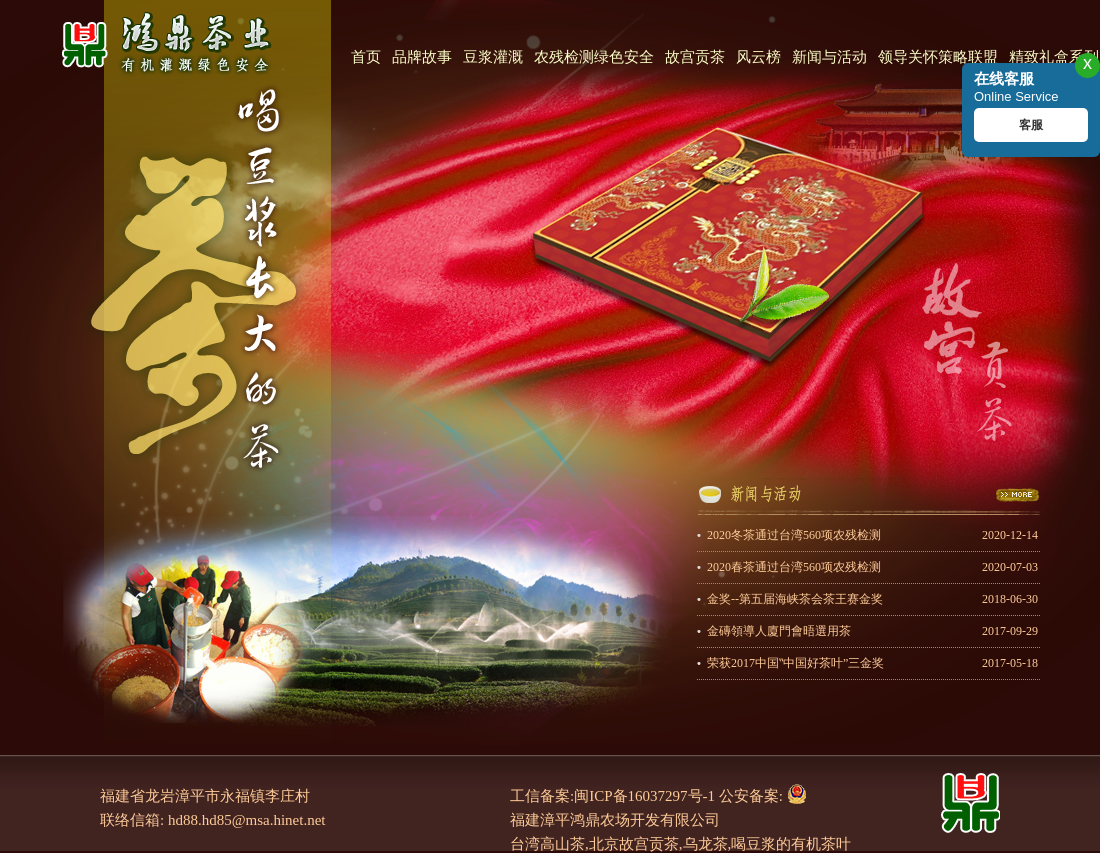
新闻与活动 (829, 57)
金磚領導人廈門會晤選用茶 (872, 631)
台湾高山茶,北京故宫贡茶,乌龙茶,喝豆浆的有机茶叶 (680, 844)
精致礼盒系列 (1054, 57)
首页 (366, 57)
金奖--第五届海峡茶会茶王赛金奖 (872, 599)
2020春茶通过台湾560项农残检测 (872, 567)
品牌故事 (422, 57)
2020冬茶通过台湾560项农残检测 (872, 535)
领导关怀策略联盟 (938, 57)
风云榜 (758, 57)
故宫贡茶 (695, 57)
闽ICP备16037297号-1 (644, 796)
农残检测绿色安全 (594, 57)
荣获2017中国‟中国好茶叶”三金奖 (872, 663)
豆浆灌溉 (493, 57)
